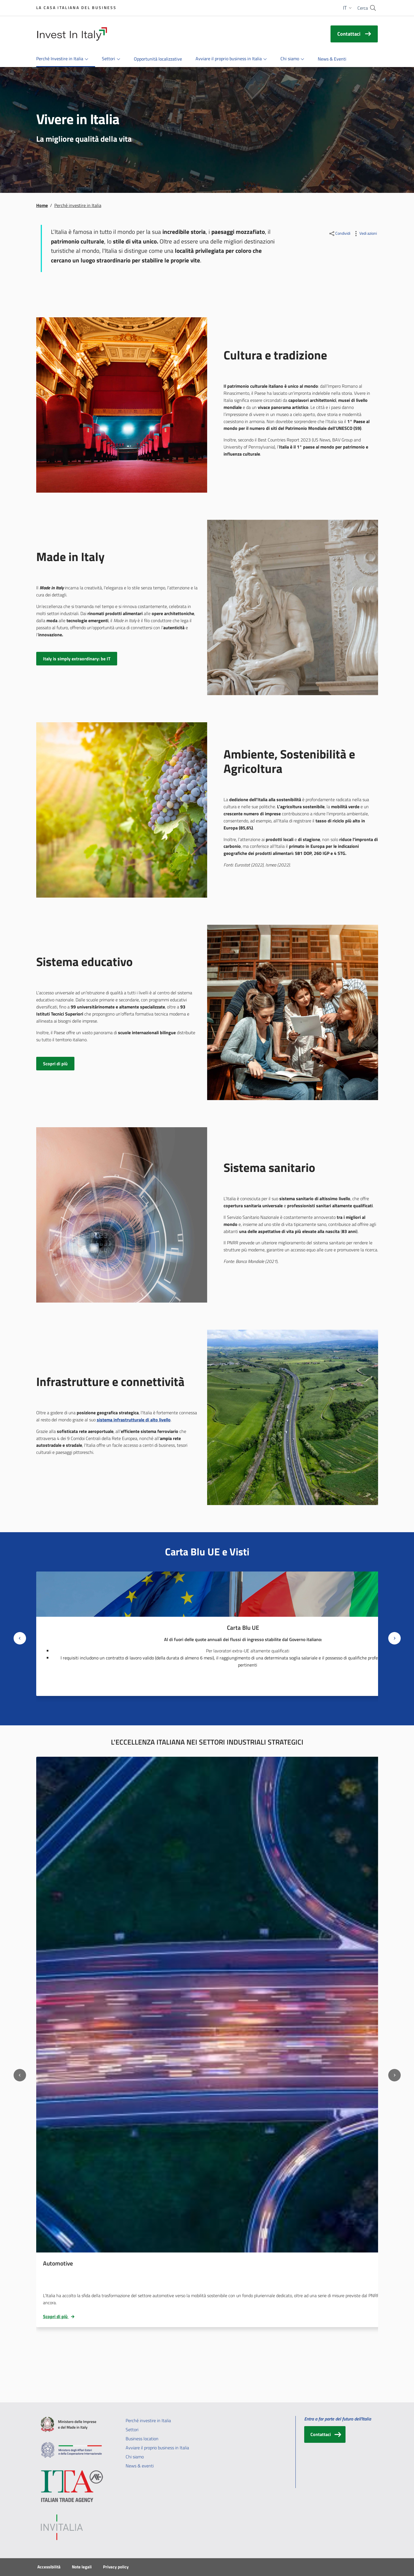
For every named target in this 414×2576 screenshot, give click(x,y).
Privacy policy (116, 2567)
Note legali (82, 2567)
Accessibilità (49, 2567)
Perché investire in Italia (148, 2420)
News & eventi (140, 2465)
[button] (347, 8)
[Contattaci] (325, 2434)
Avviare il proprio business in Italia (157, 2447)
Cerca (362, 8)
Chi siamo (135, 2456)
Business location (142, 2438)
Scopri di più (59, 2316)
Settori (132, 2429)
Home (42, 205)
